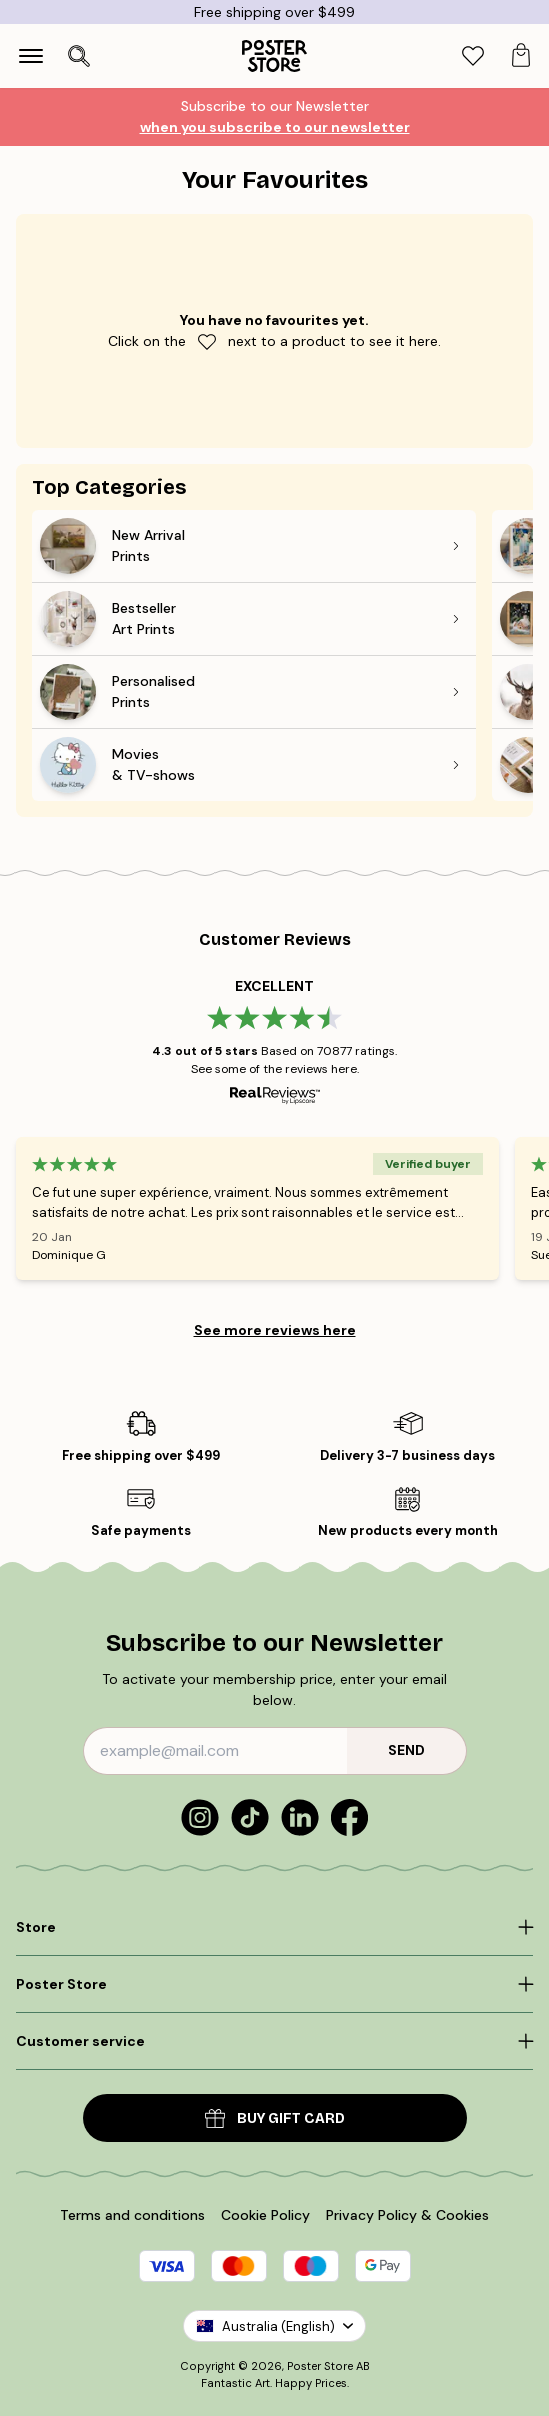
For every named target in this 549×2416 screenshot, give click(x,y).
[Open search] (79, 56)
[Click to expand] (274, 1927)
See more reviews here (275, 1330)
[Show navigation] (31, 56)
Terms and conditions (132, 2215)
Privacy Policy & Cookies (407, 2215)
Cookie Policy (265, 2215)
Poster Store (320, 2366)
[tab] (473, 56)
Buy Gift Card (275, 2118)
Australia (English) (274, 2326)
